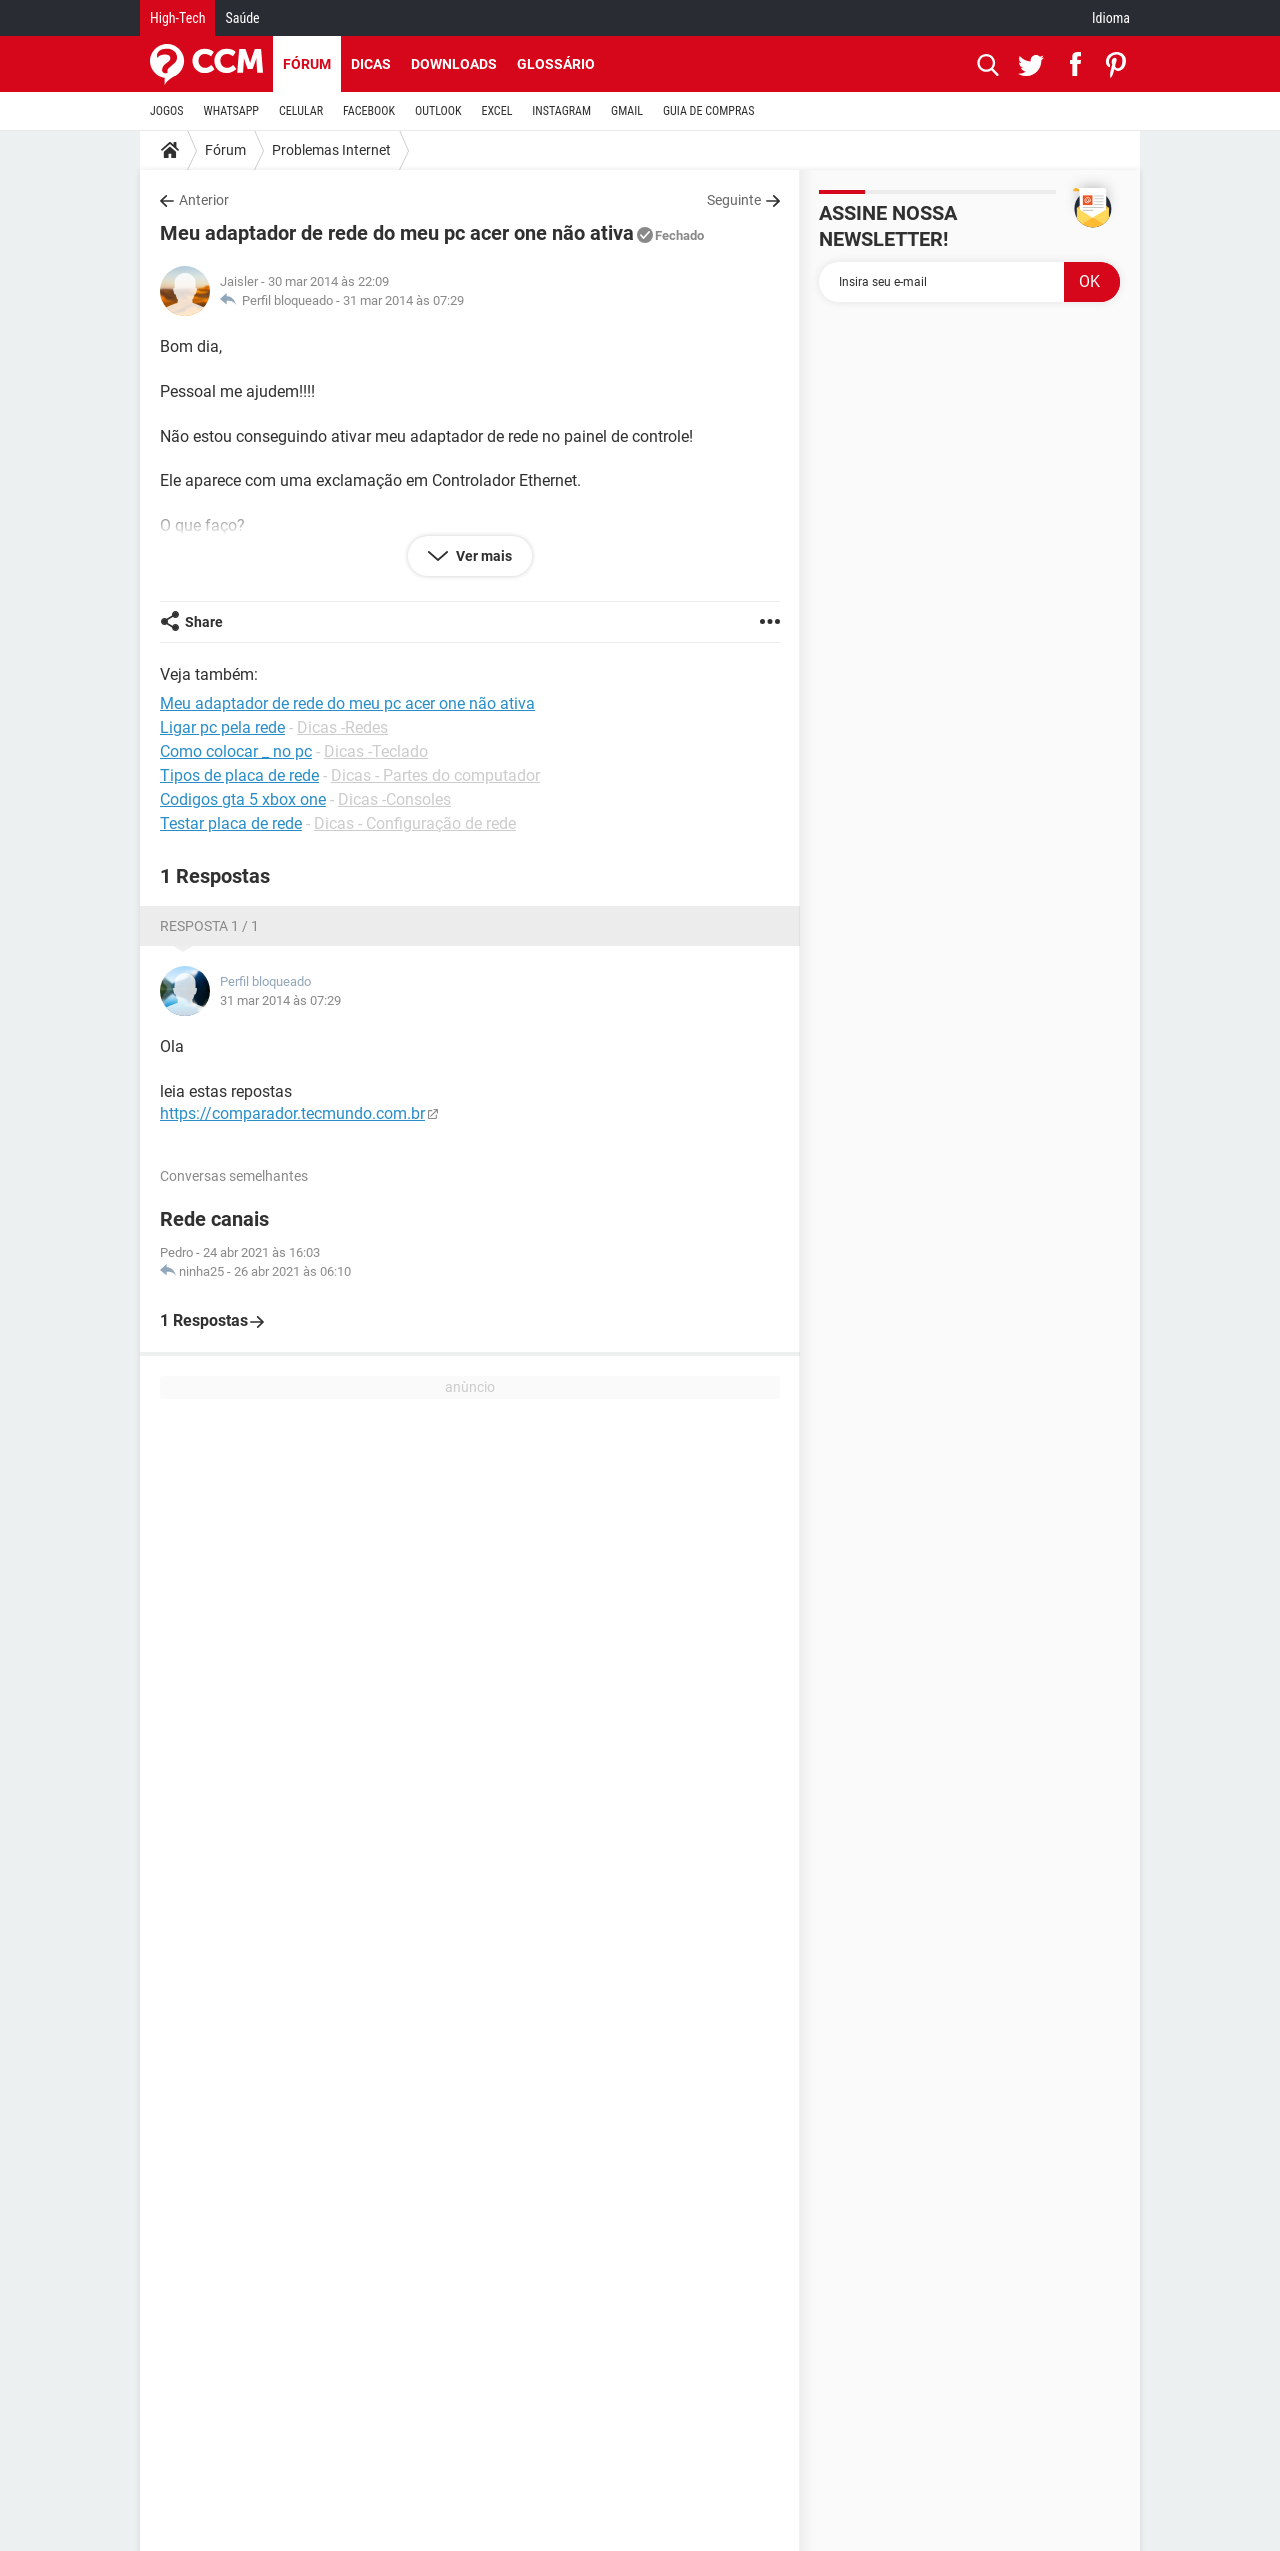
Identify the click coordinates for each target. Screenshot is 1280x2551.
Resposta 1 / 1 (209, 926)
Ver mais (482, 556)
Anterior (204, 200)
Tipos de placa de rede (239, 775)
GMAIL (627, 111)
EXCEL (496, 111)
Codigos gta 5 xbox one (243, 799)
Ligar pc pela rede (222, 727)
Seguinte (734, 200)
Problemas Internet (331, 150)
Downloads (454, 64)
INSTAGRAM (561, 111)
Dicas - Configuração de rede (415, 823)
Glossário (556, 64)
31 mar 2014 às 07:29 (403, 300)
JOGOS (167, 111)
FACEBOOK (369, 111)
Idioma (1111, 18)
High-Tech (177, 18)
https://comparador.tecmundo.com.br (292, 1113)
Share (204, 622)
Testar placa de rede (231, 823)
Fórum (307, 64)
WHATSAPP (231, 111)
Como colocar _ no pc (236, 751)
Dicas (371, 64)
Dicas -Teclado (376, 751)
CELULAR (301, 111)
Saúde (242, 18)
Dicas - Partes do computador (435, 775)
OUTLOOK (438, 111)
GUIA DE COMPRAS (708, 111)
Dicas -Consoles (394, 799)
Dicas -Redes (342, 727)
